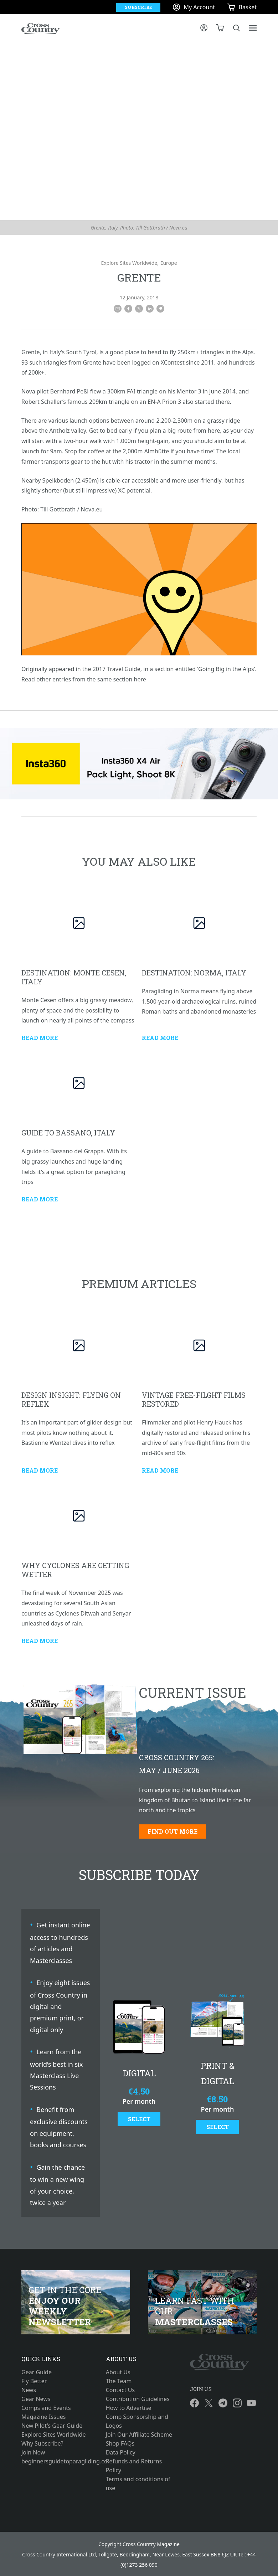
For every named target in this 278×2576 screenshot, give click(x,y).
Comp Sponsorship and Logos (137, 2421)
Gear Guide (36, 2372)
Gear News (36, 2399)
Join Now (33, 2452)
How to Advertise (128, 2408)
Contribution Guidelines (138, 2399)
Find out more (172, 1831)
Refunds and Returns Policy (134, 2465)
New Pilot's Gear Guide (51, 2426)
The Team (119, 2381)
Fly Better (34, 2381)
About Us (118, 2372)
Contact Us (120, 2390)
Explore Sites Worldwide (129, 262)
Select (139, 2119)
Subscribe (138, 7)
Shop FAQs (120, 2443)
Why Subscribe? (42, 2443)
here (140, 679)
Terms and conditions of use (138, 2483)
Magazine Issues (43, 2417)
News (28, 2390)
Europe (168, 262)
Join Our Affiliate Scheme (139, 2434)
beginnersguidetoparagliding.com (54, 2461)
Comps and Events (46, 2408)
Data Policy (120, 2452)
